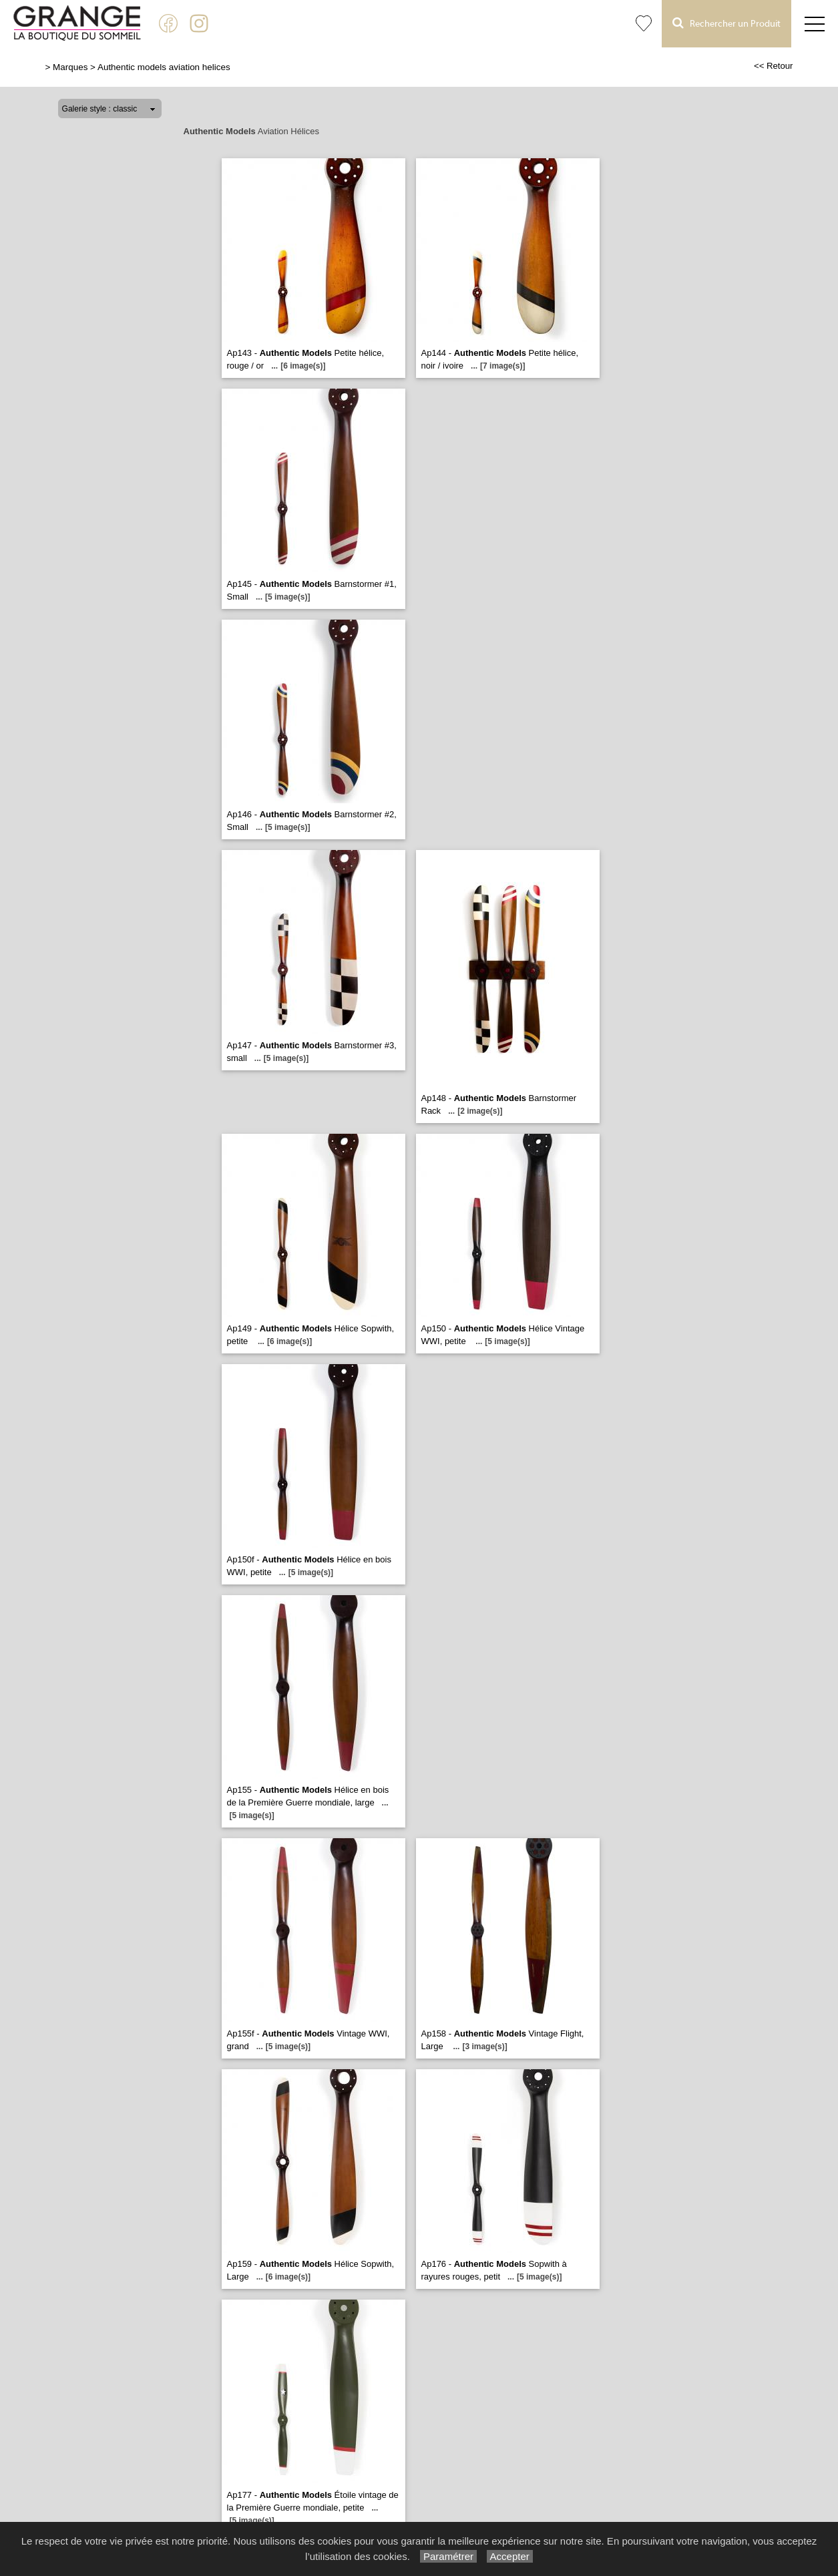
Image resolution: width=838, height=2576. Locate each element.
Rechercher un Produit (726, 23)
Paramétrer (448, 2556)
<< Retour (773, 66)
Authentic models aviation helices (163, 67)
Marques (70, 67)
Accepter (509, 2556)
